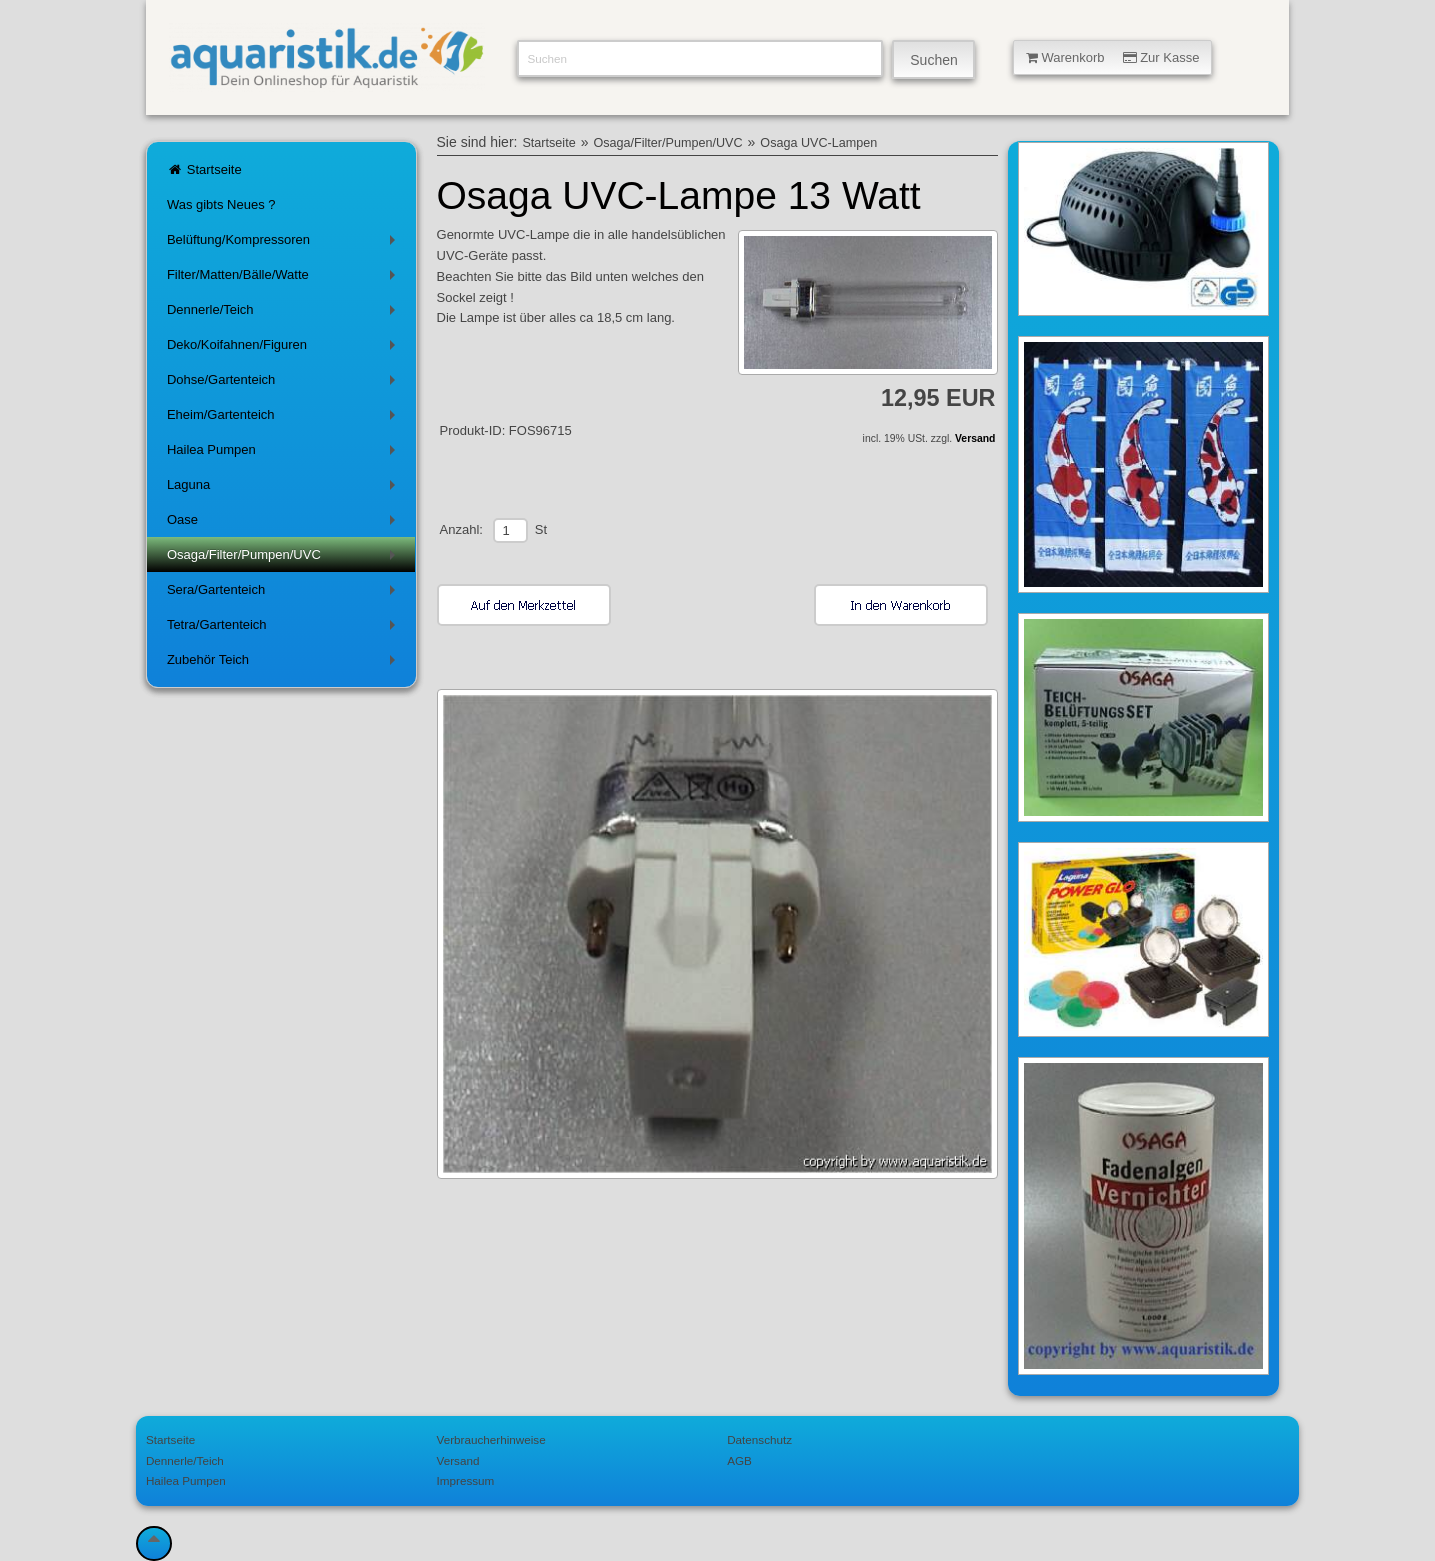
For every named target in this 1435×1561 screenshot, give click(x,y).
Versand (975, 438)
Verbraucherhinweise (491, 1439)
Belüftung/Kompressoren (285, 243)
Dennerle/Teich (285, 313)
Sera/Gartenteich (285, 593)
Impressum (466, 1480)
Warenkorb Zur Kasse (1113, 57)
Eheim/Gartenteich (285, 418)
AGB (739, 1460)
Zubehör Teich (285, 663)
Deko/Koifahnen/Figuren (285, 348)
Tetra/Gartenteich (285, 628)
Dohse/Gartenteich (285, 383)
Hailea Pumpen (285, 453)
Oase (285, 523)
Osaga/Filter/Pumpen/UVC (285, 558)
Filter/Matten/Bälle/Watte (285, 278)
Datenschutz (759, 1439)
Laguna (285, 488)
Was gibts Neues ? (221, 204)
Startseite (204, 169)
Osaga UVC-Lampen (818, 143)
